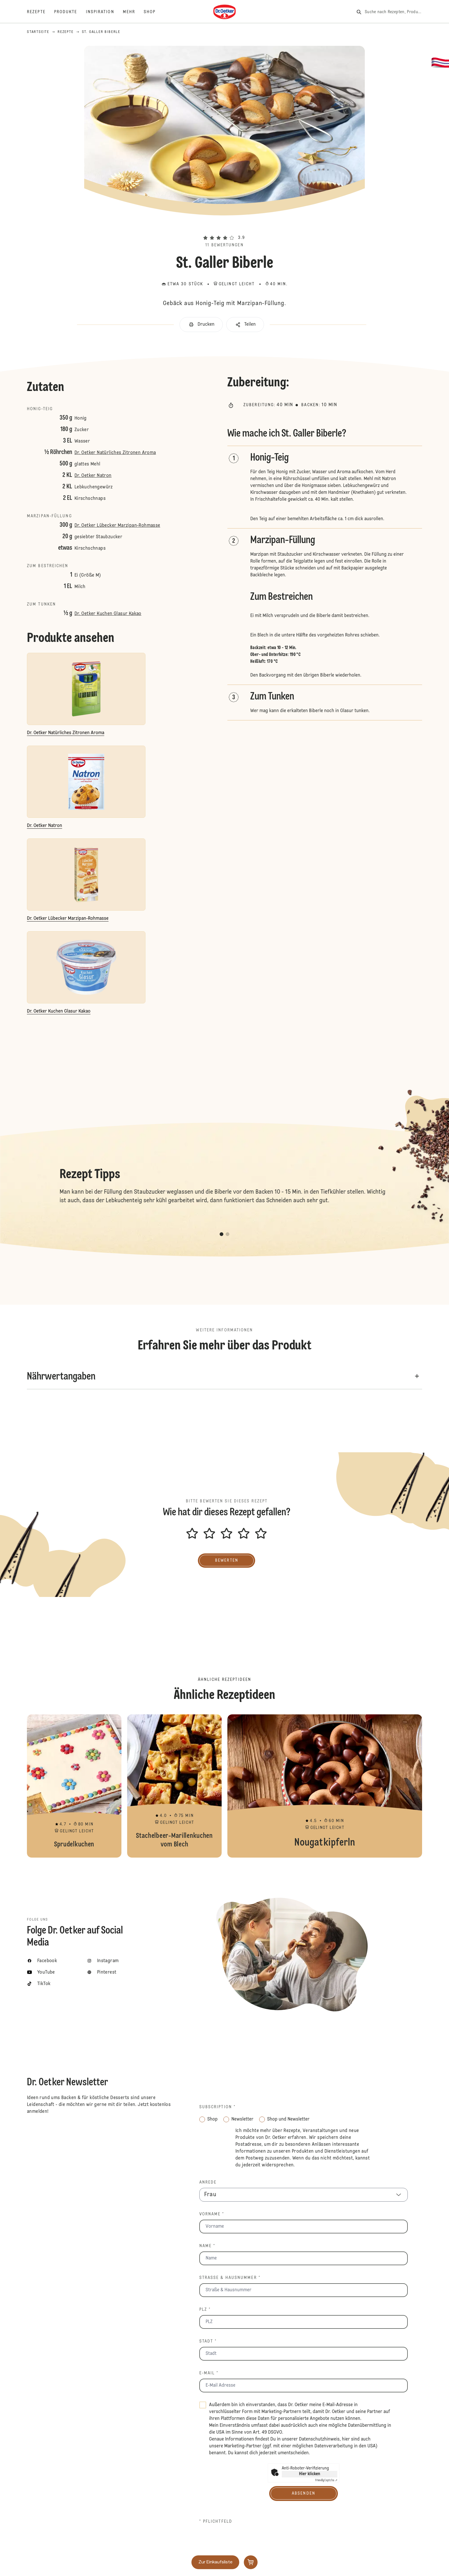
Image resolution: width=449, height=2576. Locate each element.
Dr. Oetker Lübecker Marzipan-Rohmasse (117, 525)
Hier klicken (309, 2474)
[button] (224, 227)
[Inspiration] (104, 12)
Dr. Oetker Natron (93, 475)
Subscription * (217, 2107)
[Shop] (154, 12)
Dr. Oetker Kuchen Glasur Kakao (107, 614)
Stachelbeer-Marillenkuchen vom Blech (174, 1786)
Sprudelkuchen (74, 1786)
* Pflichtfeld (215, 2522)
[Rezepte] (40, 12)
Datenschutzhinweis (319, 2439)
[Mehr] (133, 12)
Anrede (208, 2182)
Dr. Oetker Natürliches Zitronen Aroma (115, 453)
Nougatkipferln (324, 1786)
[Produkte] (70, 12)
